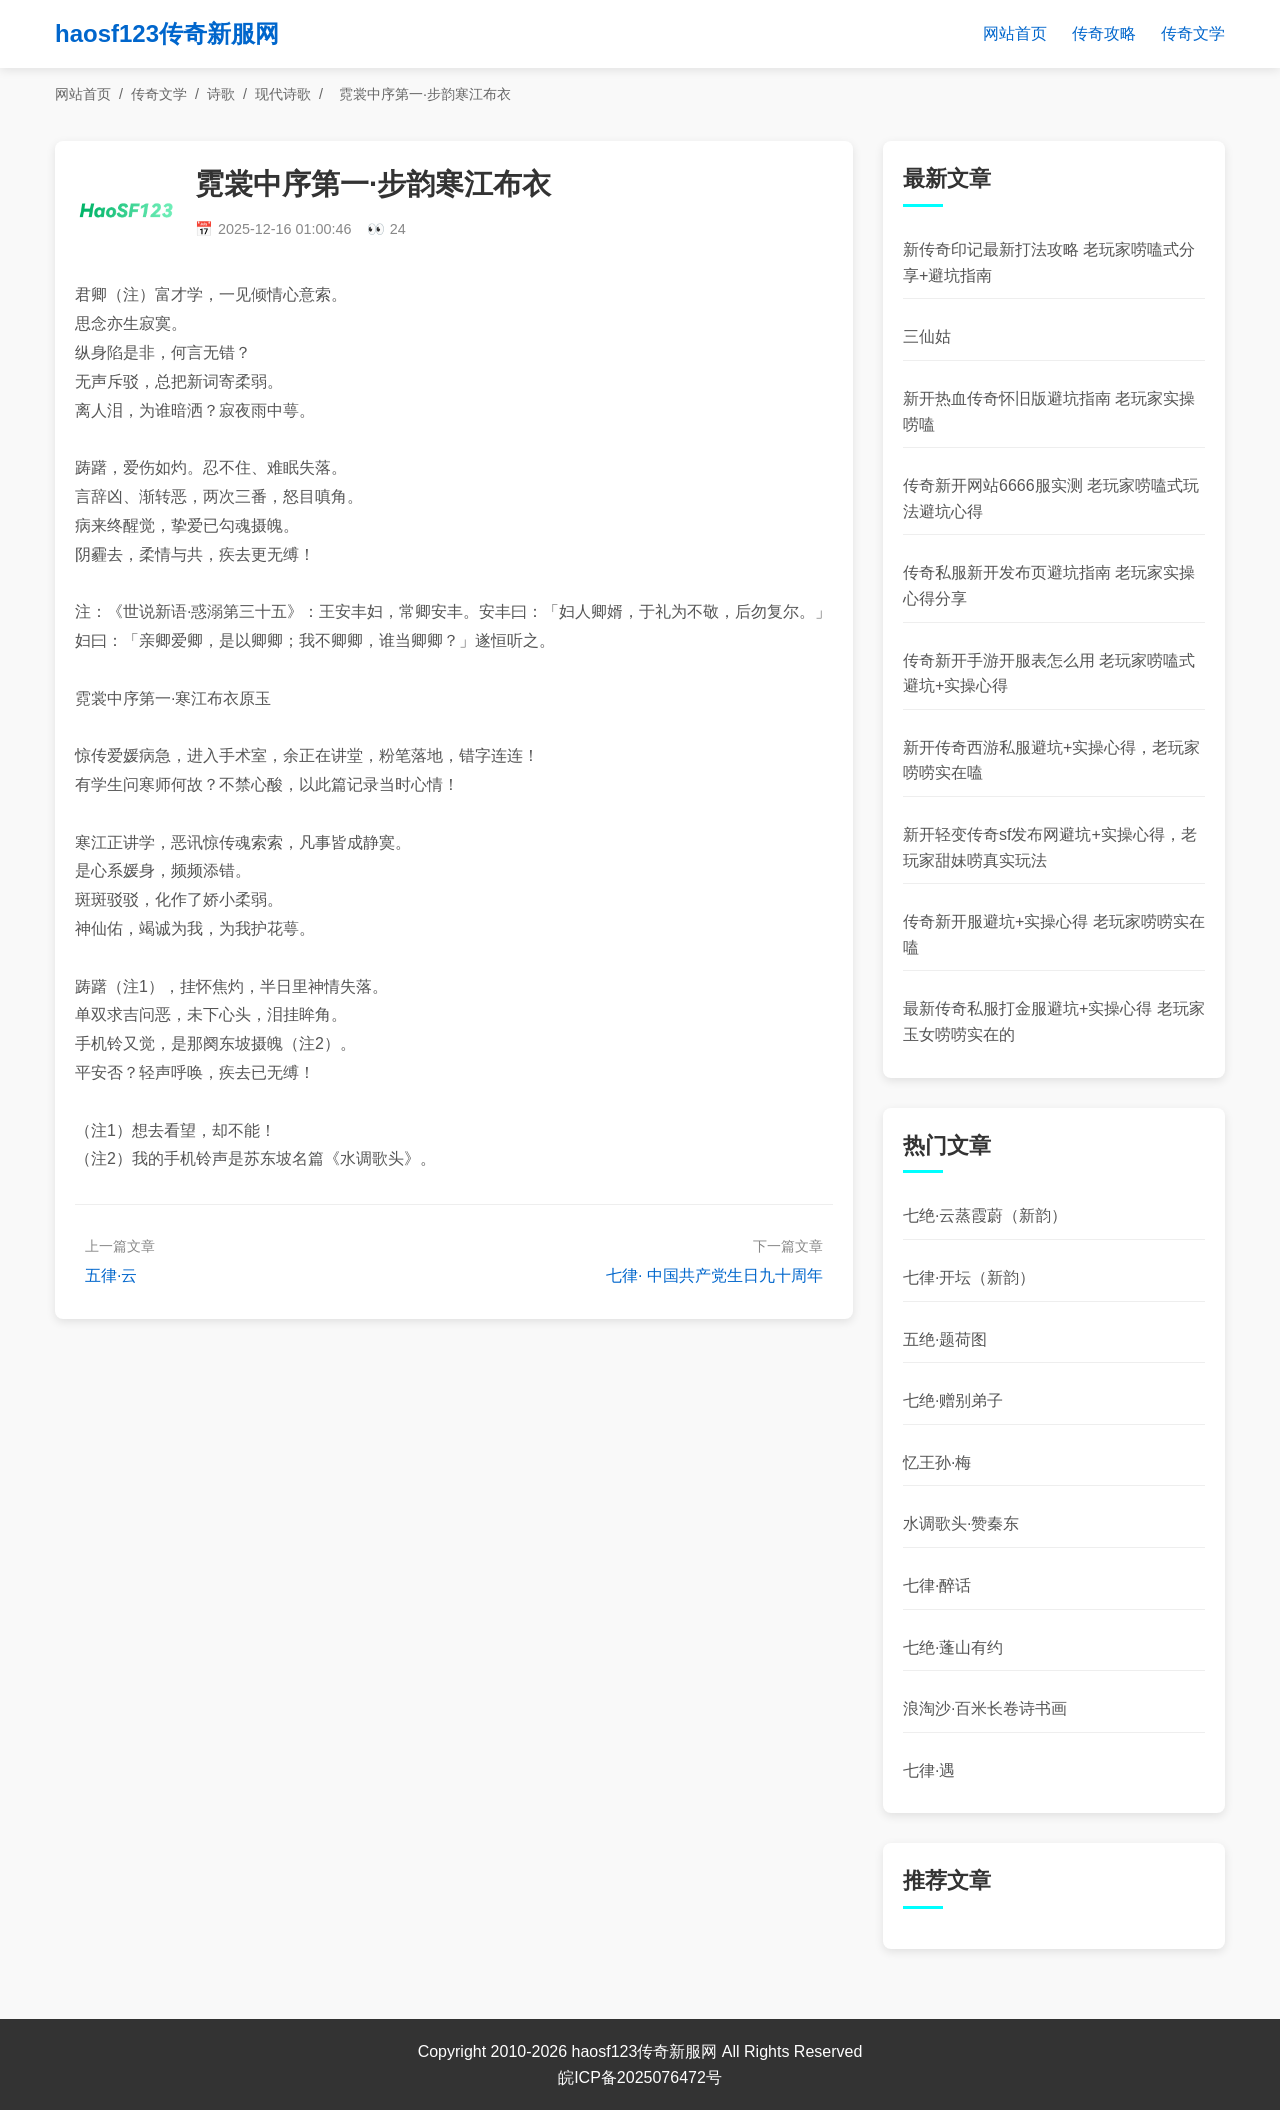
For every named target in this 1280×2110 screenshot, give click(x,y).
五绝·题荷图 (945, 1339)
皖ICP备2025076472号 (640, 2077)
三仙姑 (927, 336)
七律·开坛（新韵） (969, 1277)
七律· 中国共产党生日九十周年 (714, 1275)
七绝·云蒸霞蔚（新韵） (985, 1215)
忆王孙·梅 (937, 1462)
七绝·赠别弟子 (953, 1400)
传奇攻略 (1104, 33)
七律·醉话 (937, 1585)
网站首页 (1015, 33)
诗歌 (221, 94)
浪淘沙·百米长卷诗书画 (985, 1708)
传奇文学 (1193, 33)
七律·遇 (929, 1770)
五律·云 (111, 1275)
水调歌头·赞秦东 (961, 1523)
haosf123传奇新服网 (167, 33)
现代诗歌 (283, 94)
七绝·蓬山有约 (953, 1647)
